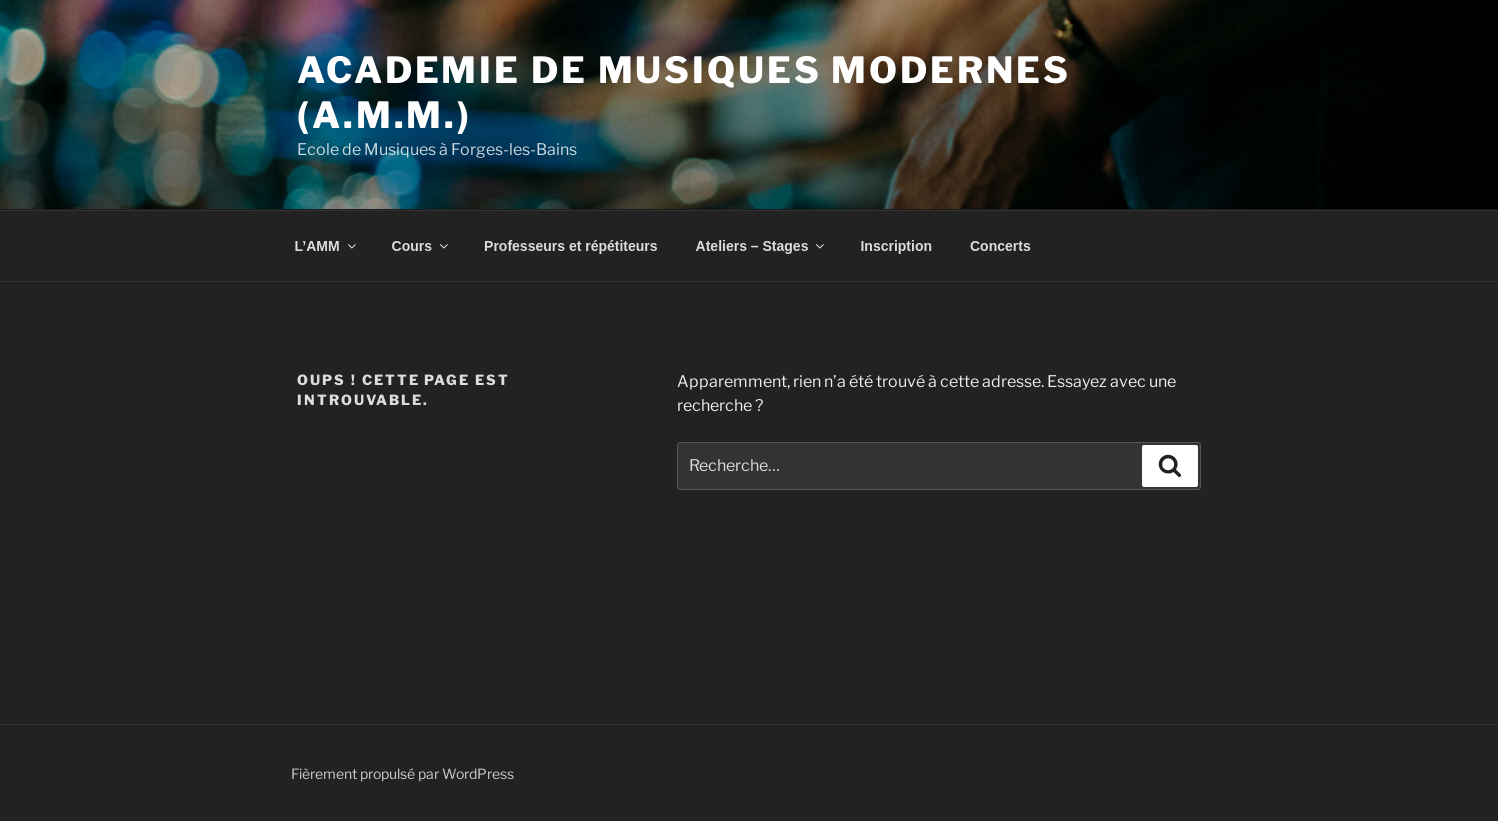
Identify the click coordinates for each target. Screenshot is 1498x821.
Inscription (896, 246)
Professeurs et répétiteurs (571, 246)
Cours (421, 246)
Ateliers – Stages (762, 246)
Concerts (1000, 246)
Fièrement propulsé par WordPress (402, 773)
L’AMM (327, 246)
